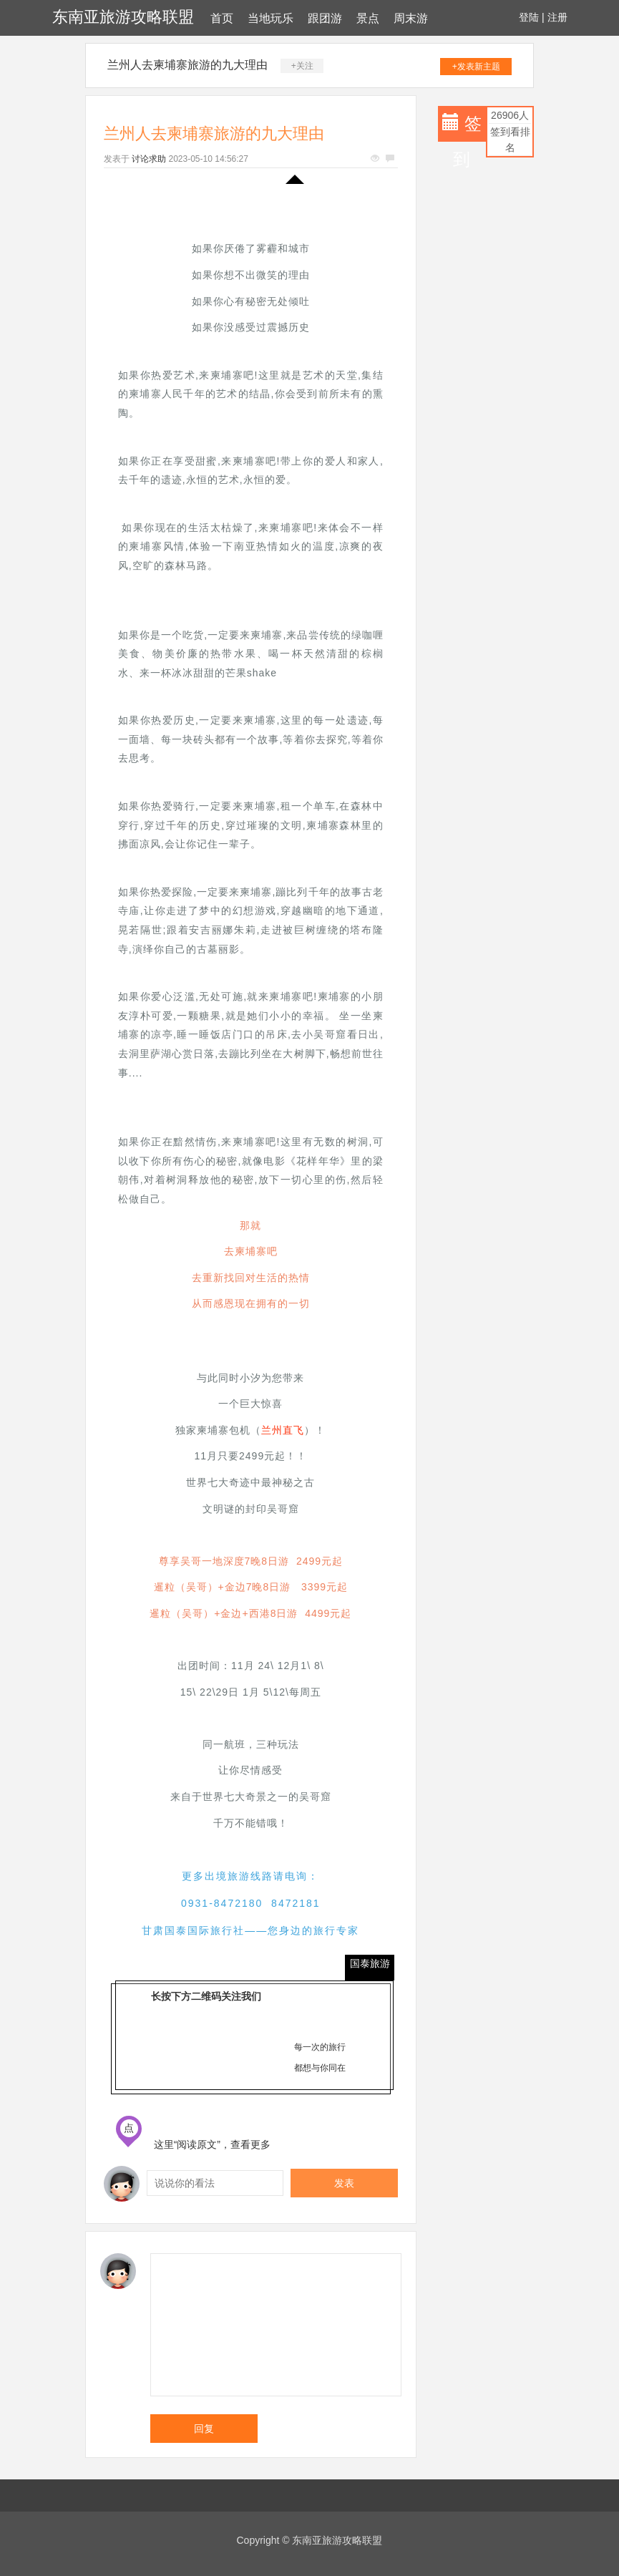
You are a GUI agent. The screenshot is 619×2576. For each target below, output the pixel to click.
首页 (221, 18)
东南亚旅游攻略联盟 (123, 17)
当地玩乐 (270, 18)
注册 (557, 17)
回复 (204, 2428)
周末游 (411, 18)
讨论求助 (149, 159)
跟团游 (325, 18)
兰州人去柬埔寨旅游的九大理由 (187, 65)
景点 (367, 18)
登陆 (529, 17)
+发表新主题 (476, 67)
